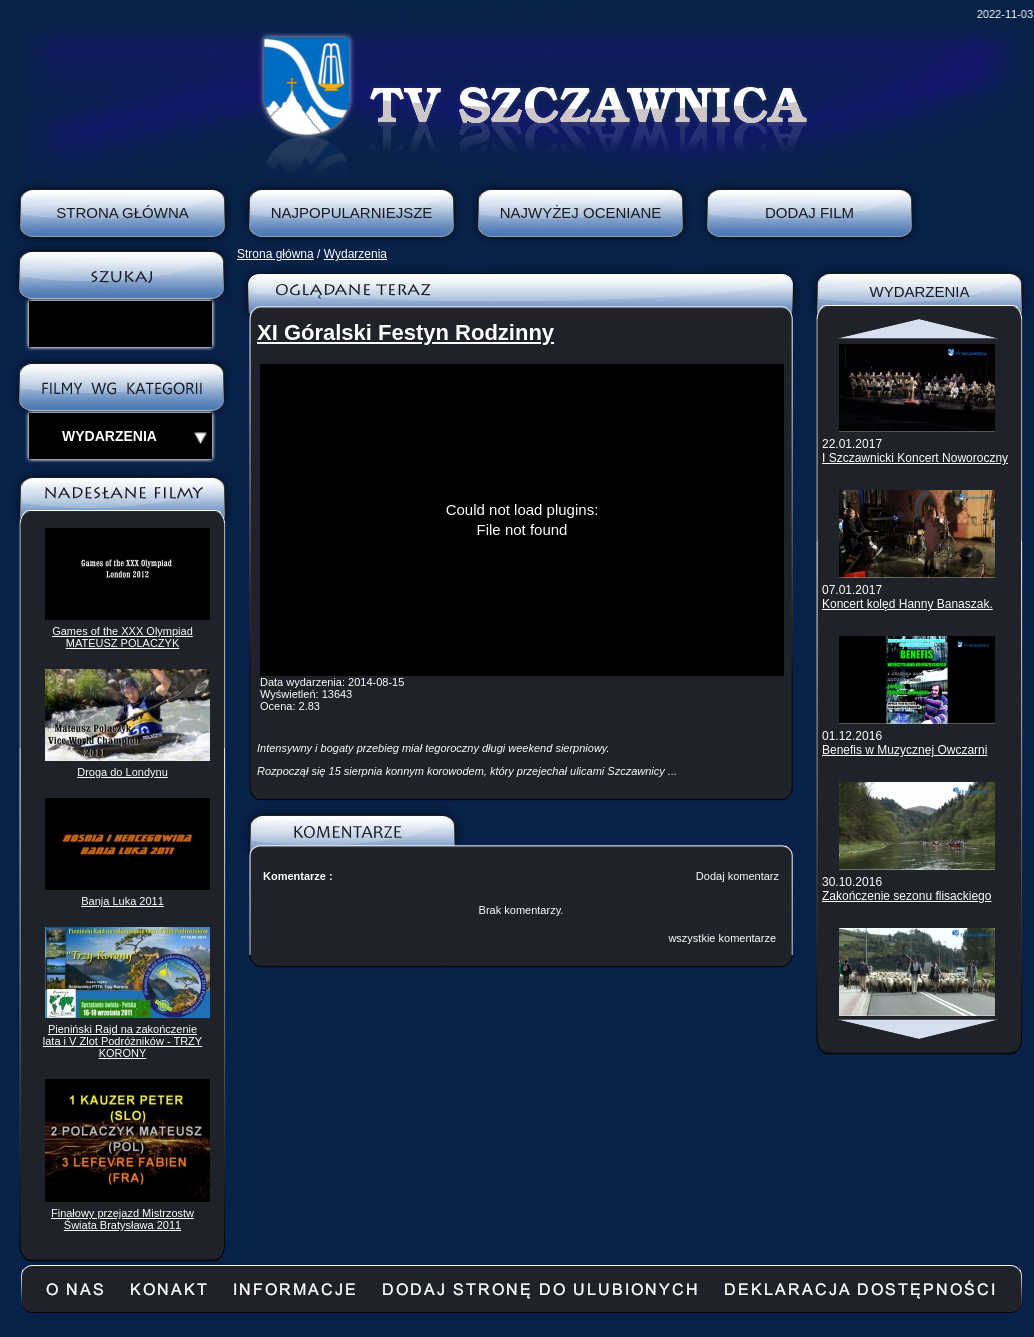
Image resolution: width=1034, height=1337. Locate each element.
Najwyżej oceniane (581, 212)
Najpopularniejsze (352, 212)
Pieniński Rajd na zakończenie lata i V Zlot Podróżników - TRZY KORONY (122, 1041)
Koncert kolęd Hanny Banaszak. (907, 604)
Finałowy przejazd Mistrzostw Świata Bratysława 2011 (122, 1219)
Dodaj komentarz (737, 876)
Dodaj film (809, 212)
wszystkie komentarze (722, 938)
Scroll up (919, 329)
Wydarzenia (355, 254)
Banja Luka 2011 (122, 901)
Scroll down (919, 1029)
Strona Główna (122, 212)
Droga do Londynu (122, 772)
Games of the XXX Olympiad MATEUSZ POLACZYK (122, 637)
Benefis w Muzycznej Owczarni (904, 750)
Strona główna (275, 254)
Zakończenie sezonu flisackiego (906, 896)
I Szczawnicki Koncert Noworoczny (915, 458)
